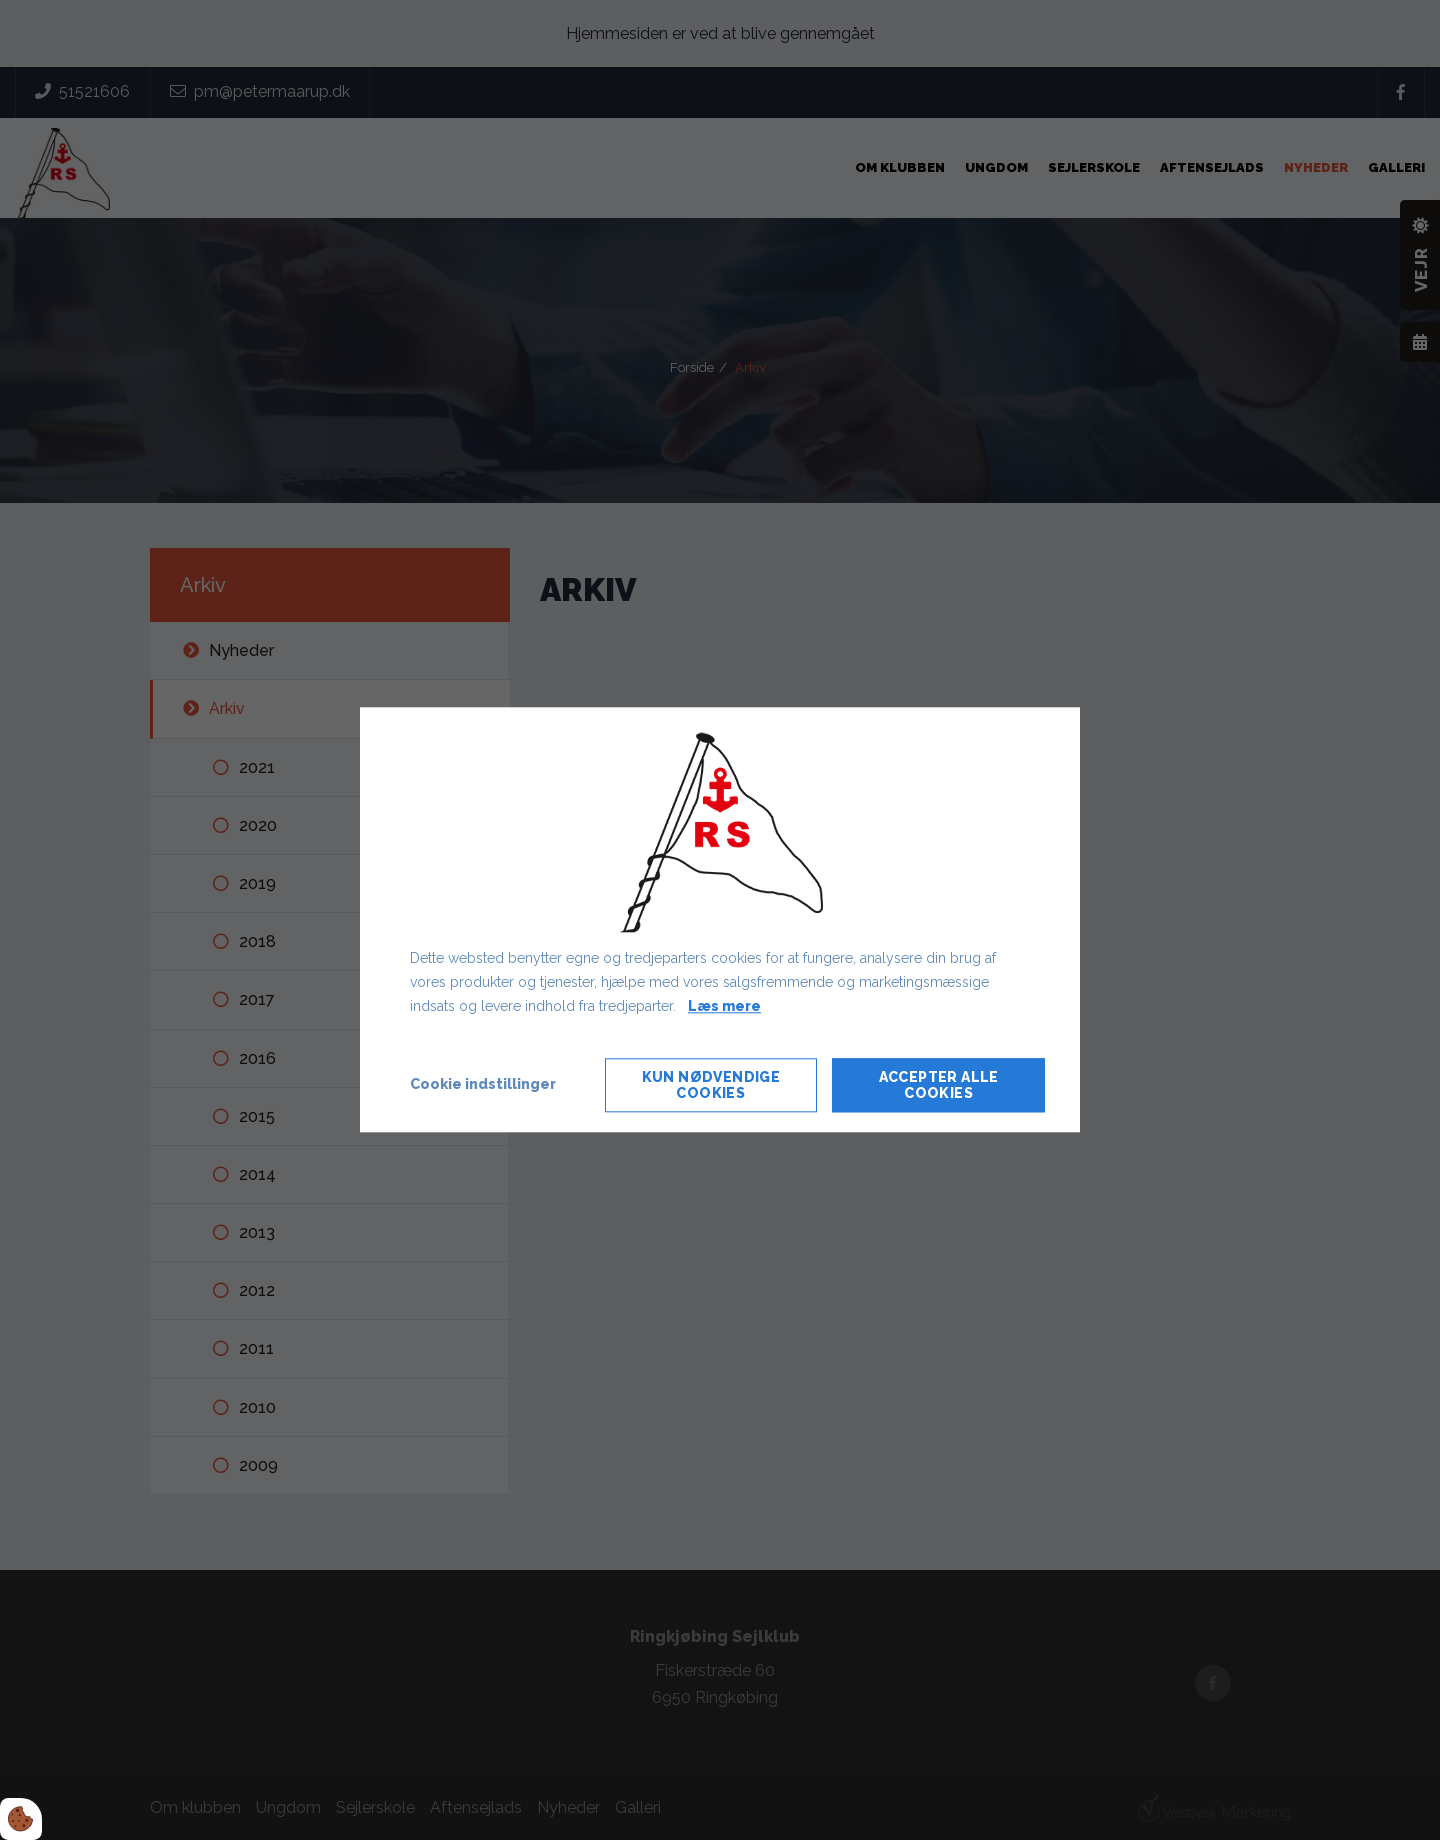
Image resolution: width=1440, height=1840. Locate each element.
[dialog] (720, 919)
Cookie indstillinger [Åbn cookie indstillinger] (483, 1085)
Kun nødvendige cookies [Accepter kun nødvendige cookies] (711, 1086)
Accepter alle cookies (939, 1086)
